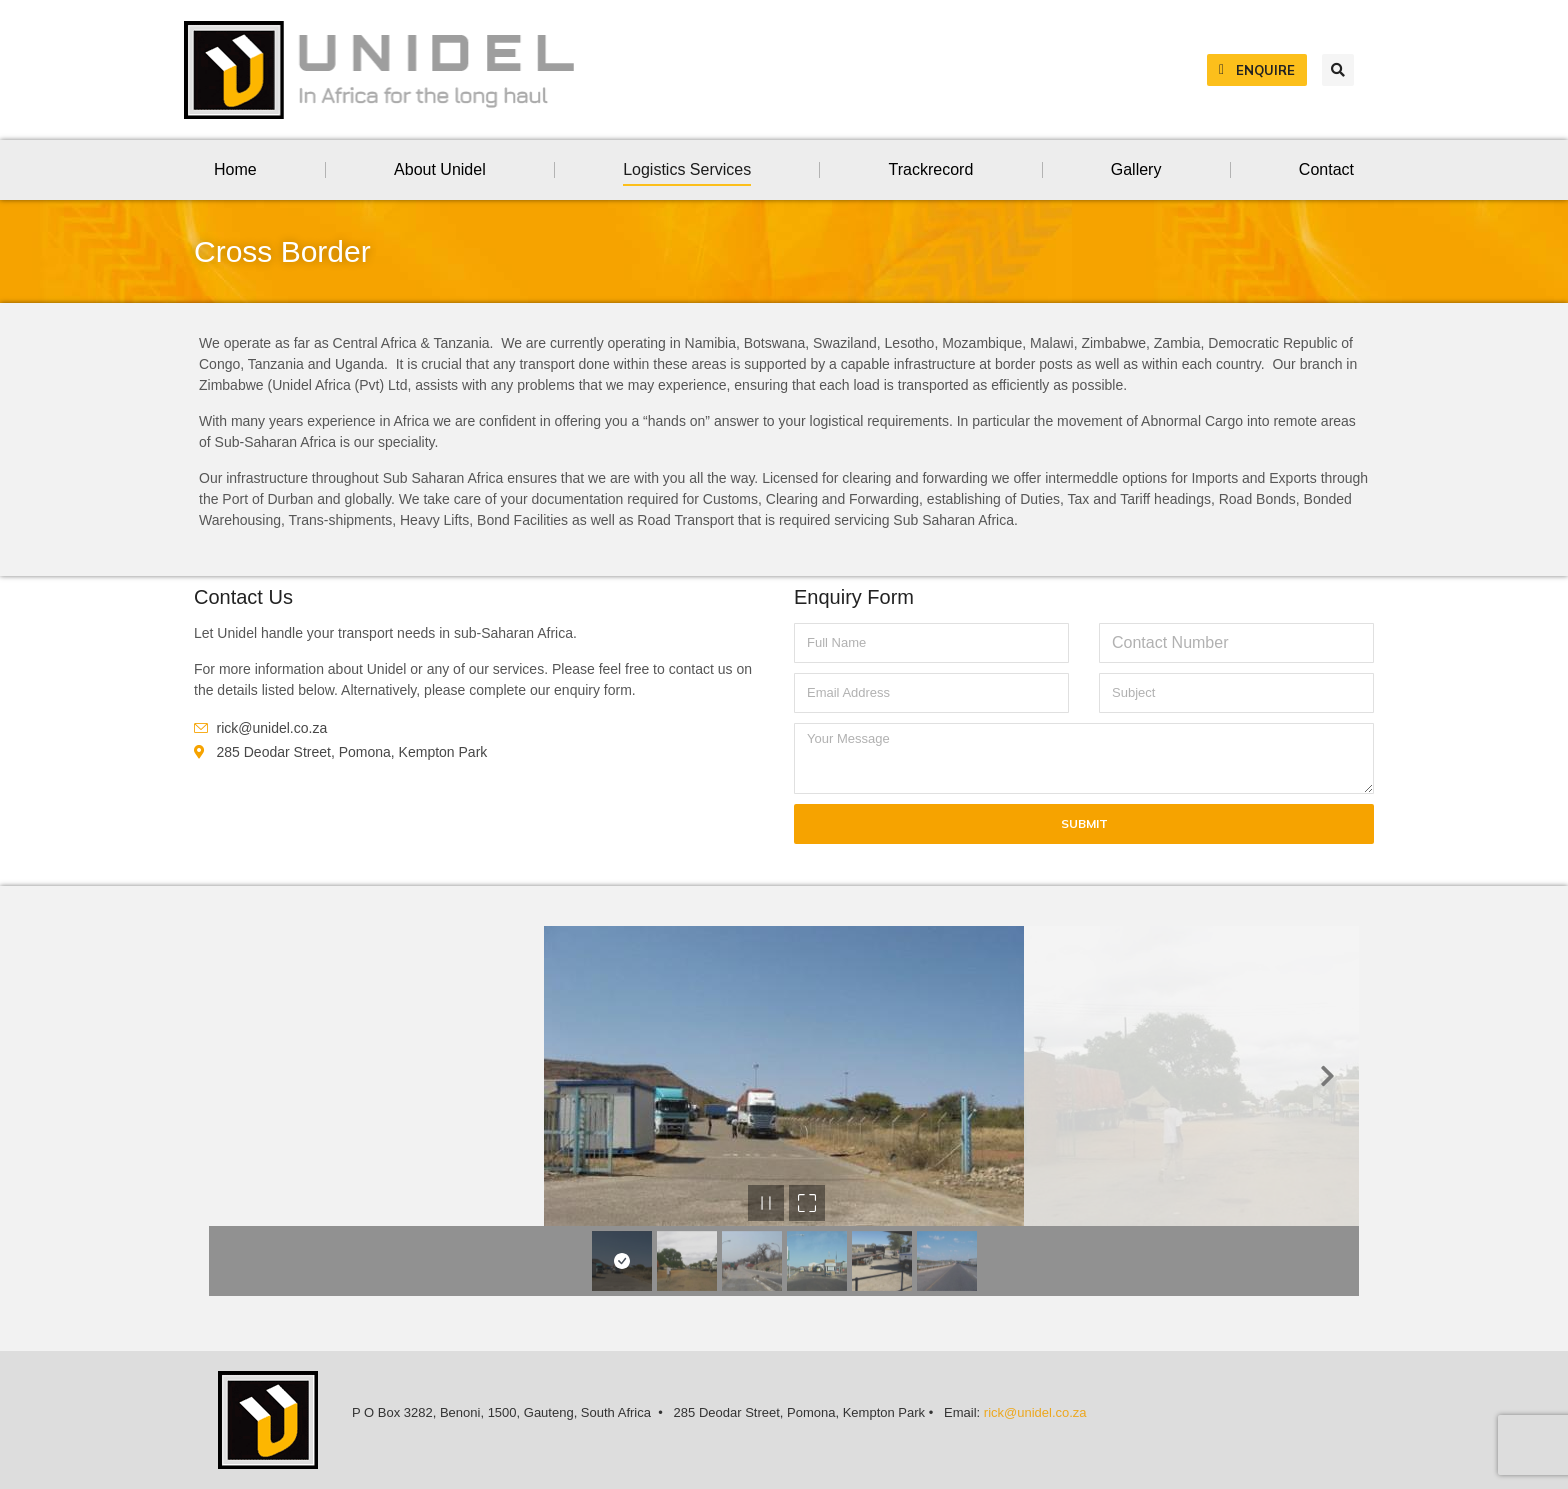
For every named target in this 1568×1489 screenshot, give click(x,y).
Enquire (1257, 70)
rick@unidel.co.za (1035, 1412)
